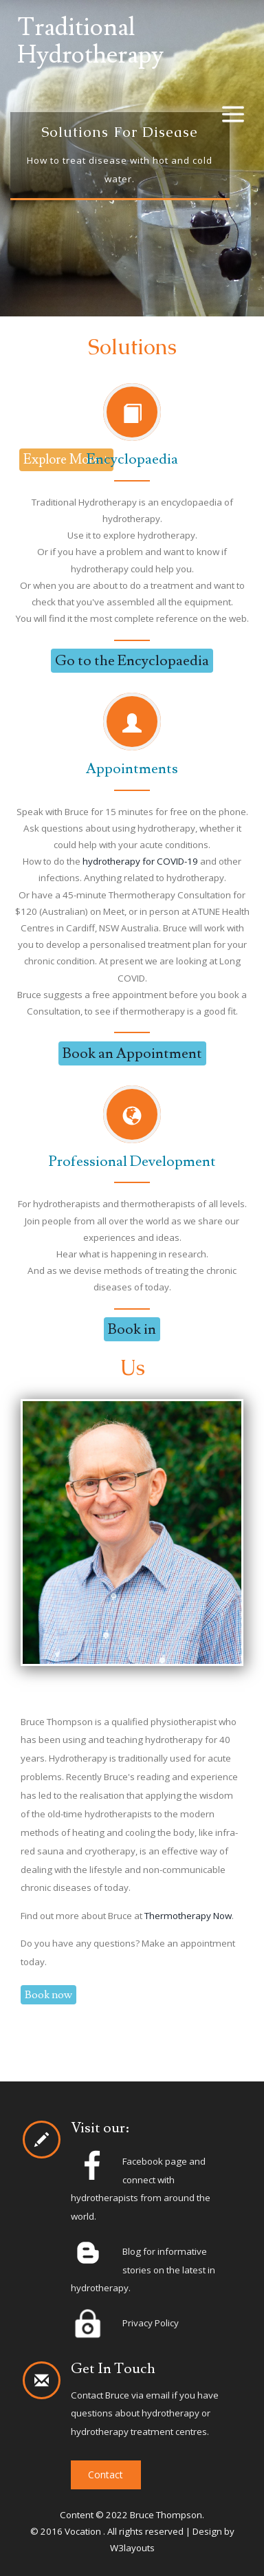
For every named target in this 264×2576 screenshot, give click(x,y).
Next (204, 154)
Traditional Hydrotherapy (90, 41)
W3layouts (132, 2548)
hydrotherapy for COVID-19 (140, 861)
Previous (60, 154)
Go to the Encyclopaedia (132, 660)
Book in (132, 1329)
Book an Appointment (132, 1053)
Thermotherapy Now (188, 1915)
